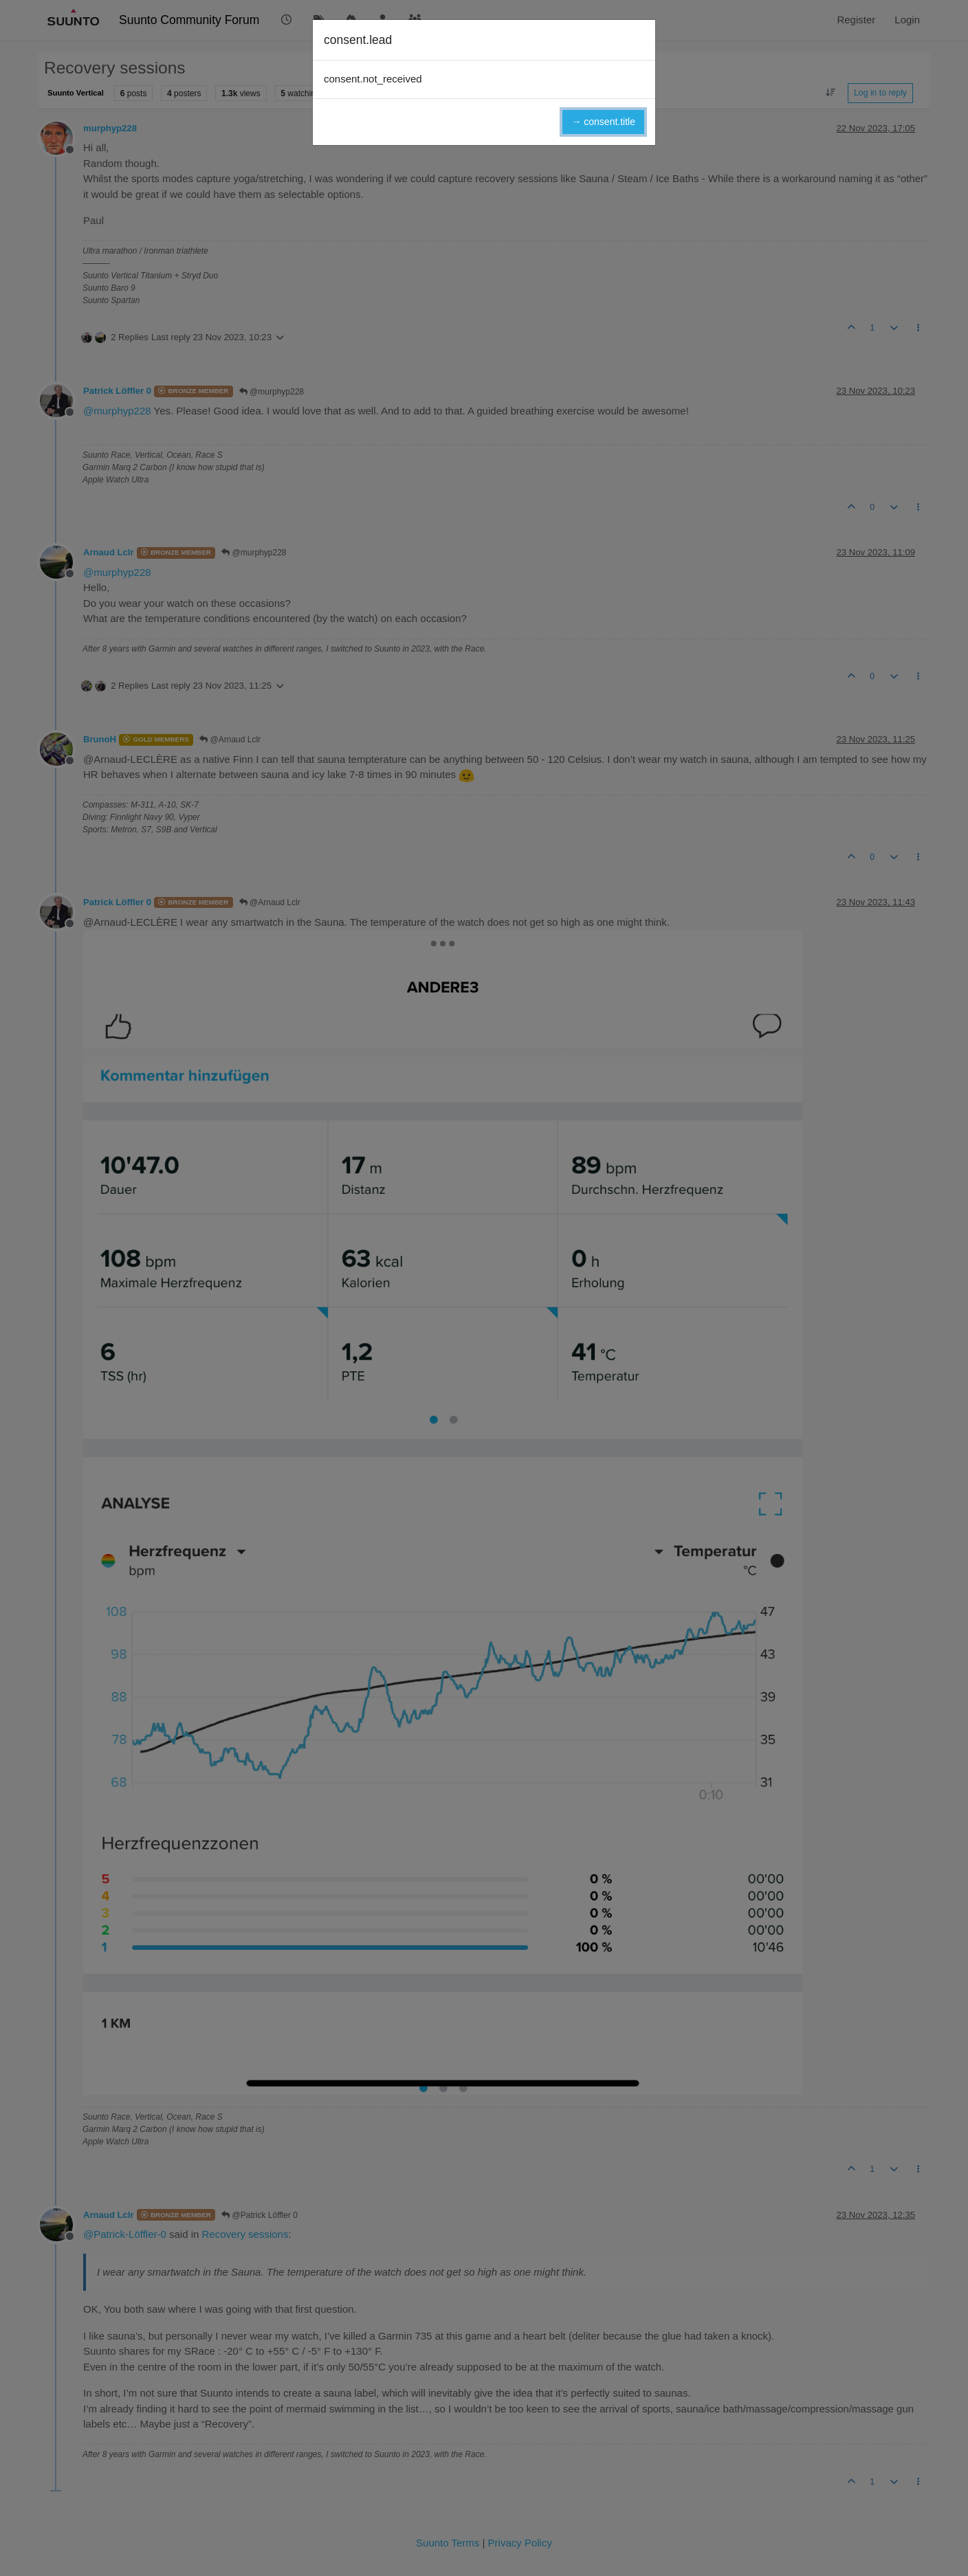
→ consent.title (603, 121)
